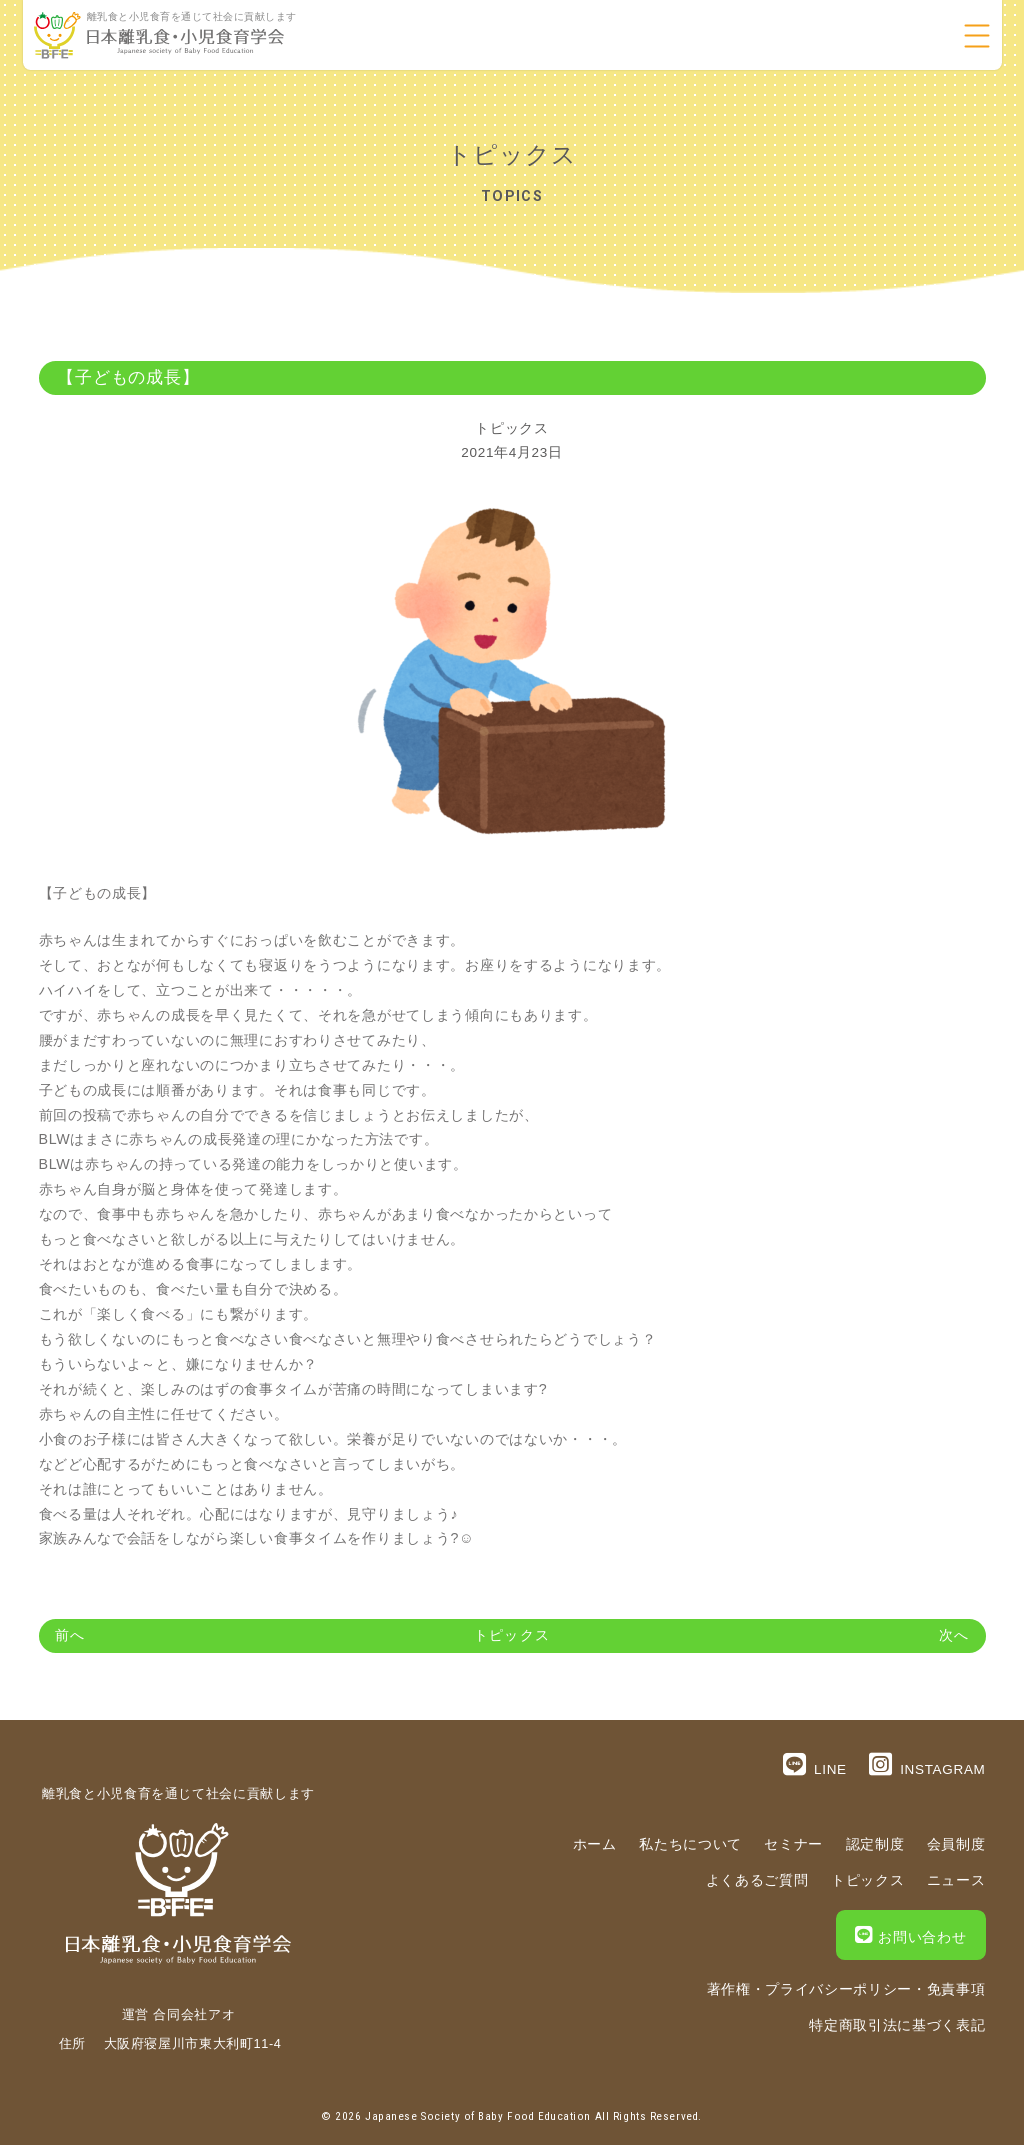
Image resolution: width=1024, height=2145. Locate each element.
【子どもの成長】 (128, 377)
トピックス (511, 428)
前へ (70, 1635)
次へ (954, 1635)
